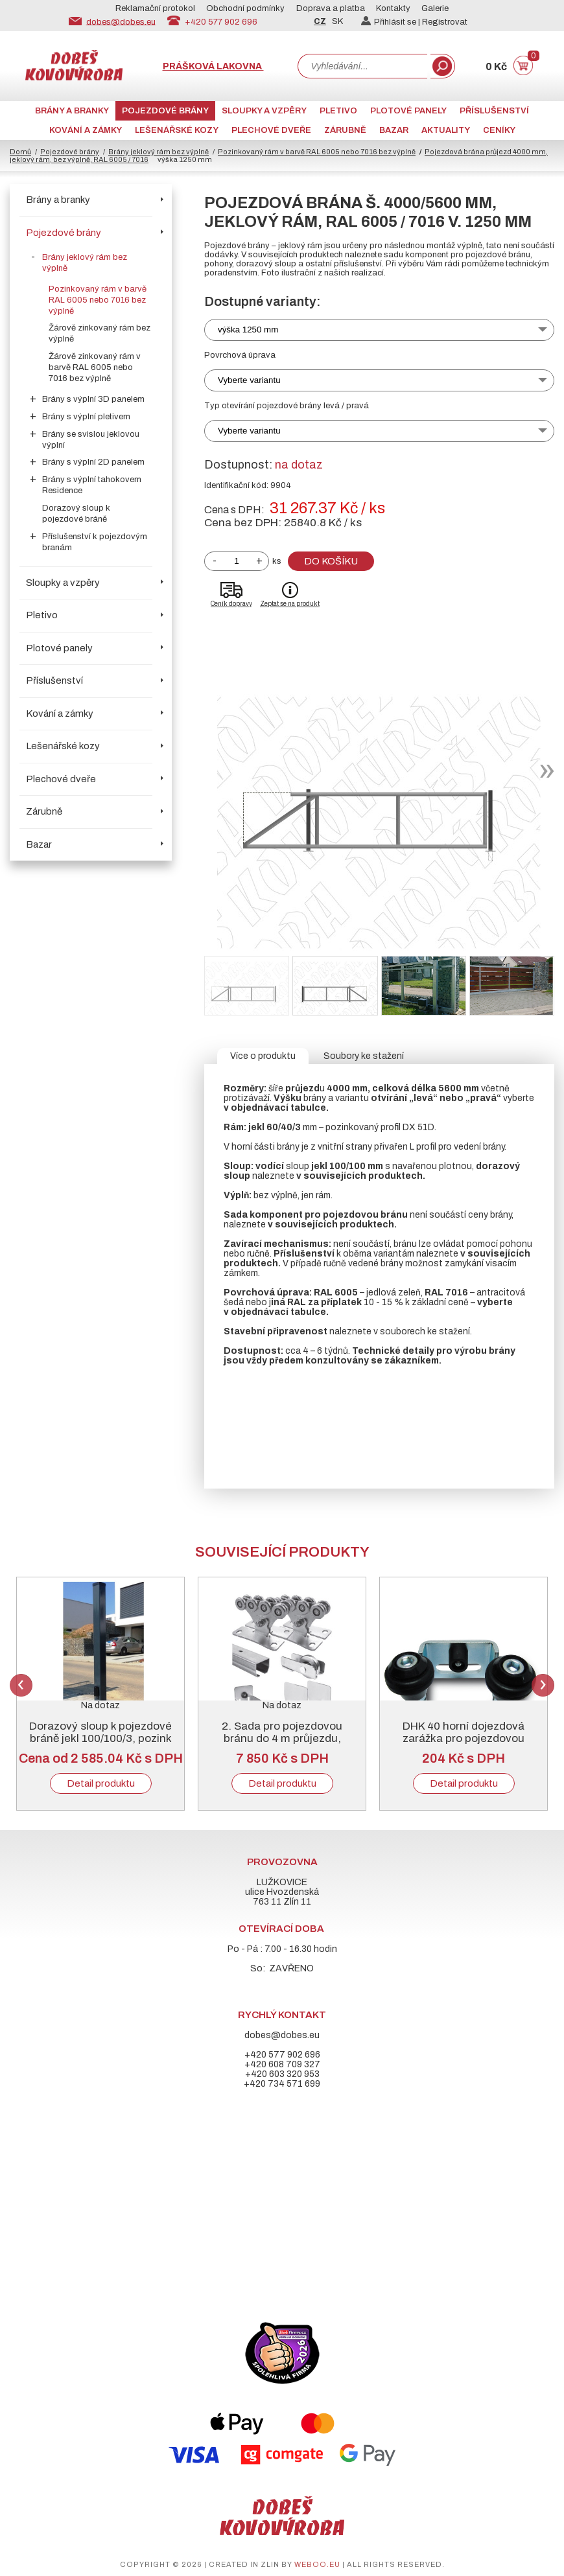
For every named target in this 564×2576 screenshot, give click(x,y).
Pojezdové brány (165, 110)
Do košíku (331, 561)
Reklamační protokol (155, 8)
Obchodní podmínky (245, 8)
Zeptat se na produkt (290, 603)
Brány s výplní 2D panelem (93, 462)
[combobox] (362, 66)
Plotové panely (408, 110)
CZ (320, 21)
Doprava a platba (330, 8)
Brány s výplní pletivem (86, 416)
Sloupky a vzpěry (264, 110)
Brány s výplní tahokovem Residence (91, 485)
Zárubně (345, 130)
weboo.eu (317, 2564)
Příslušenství (494, 110)
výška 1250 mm (248, 329)
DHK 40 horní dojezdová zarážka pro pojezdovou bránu (463, 1738)
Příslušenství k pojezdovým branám (94, 542)
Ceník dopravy (231, 603)
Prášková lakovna (213, 66)
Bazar (393, 130)
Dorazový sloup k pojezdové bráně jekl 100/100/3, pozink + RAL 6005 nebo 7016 (100, 1738)
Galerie (435, 8)
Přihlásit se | (391, 22)
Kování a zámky (85, 130)
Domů (20, 152)
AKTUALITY (445, 130)
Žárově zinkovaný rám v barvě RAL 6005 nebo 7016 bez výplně (95, 367)
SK (337, 21)
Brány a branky (72, 110)
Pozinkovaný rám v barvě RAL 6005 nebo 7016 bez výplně (317, 152)
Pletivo (338, 110)
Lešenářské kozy (176, 130)
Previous (21, 1685)
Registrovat (444, 22)
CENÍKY (499, 130)
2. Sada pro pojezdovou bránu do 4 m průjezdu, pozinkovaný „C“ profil (282, 1738)
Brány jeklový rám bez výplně (158, 152)
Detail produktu (101, 1783)
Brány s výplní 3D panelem (93, 399)
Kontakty (393, 8)
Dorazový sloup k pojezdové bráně (76, 514)
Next (543, 1685)
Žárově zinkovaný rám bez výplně (99, 333)
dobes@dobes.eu (121, 21)
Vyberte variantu (249, 380)
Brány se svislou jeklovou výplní (90, 440)
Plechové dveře (271, 130)
